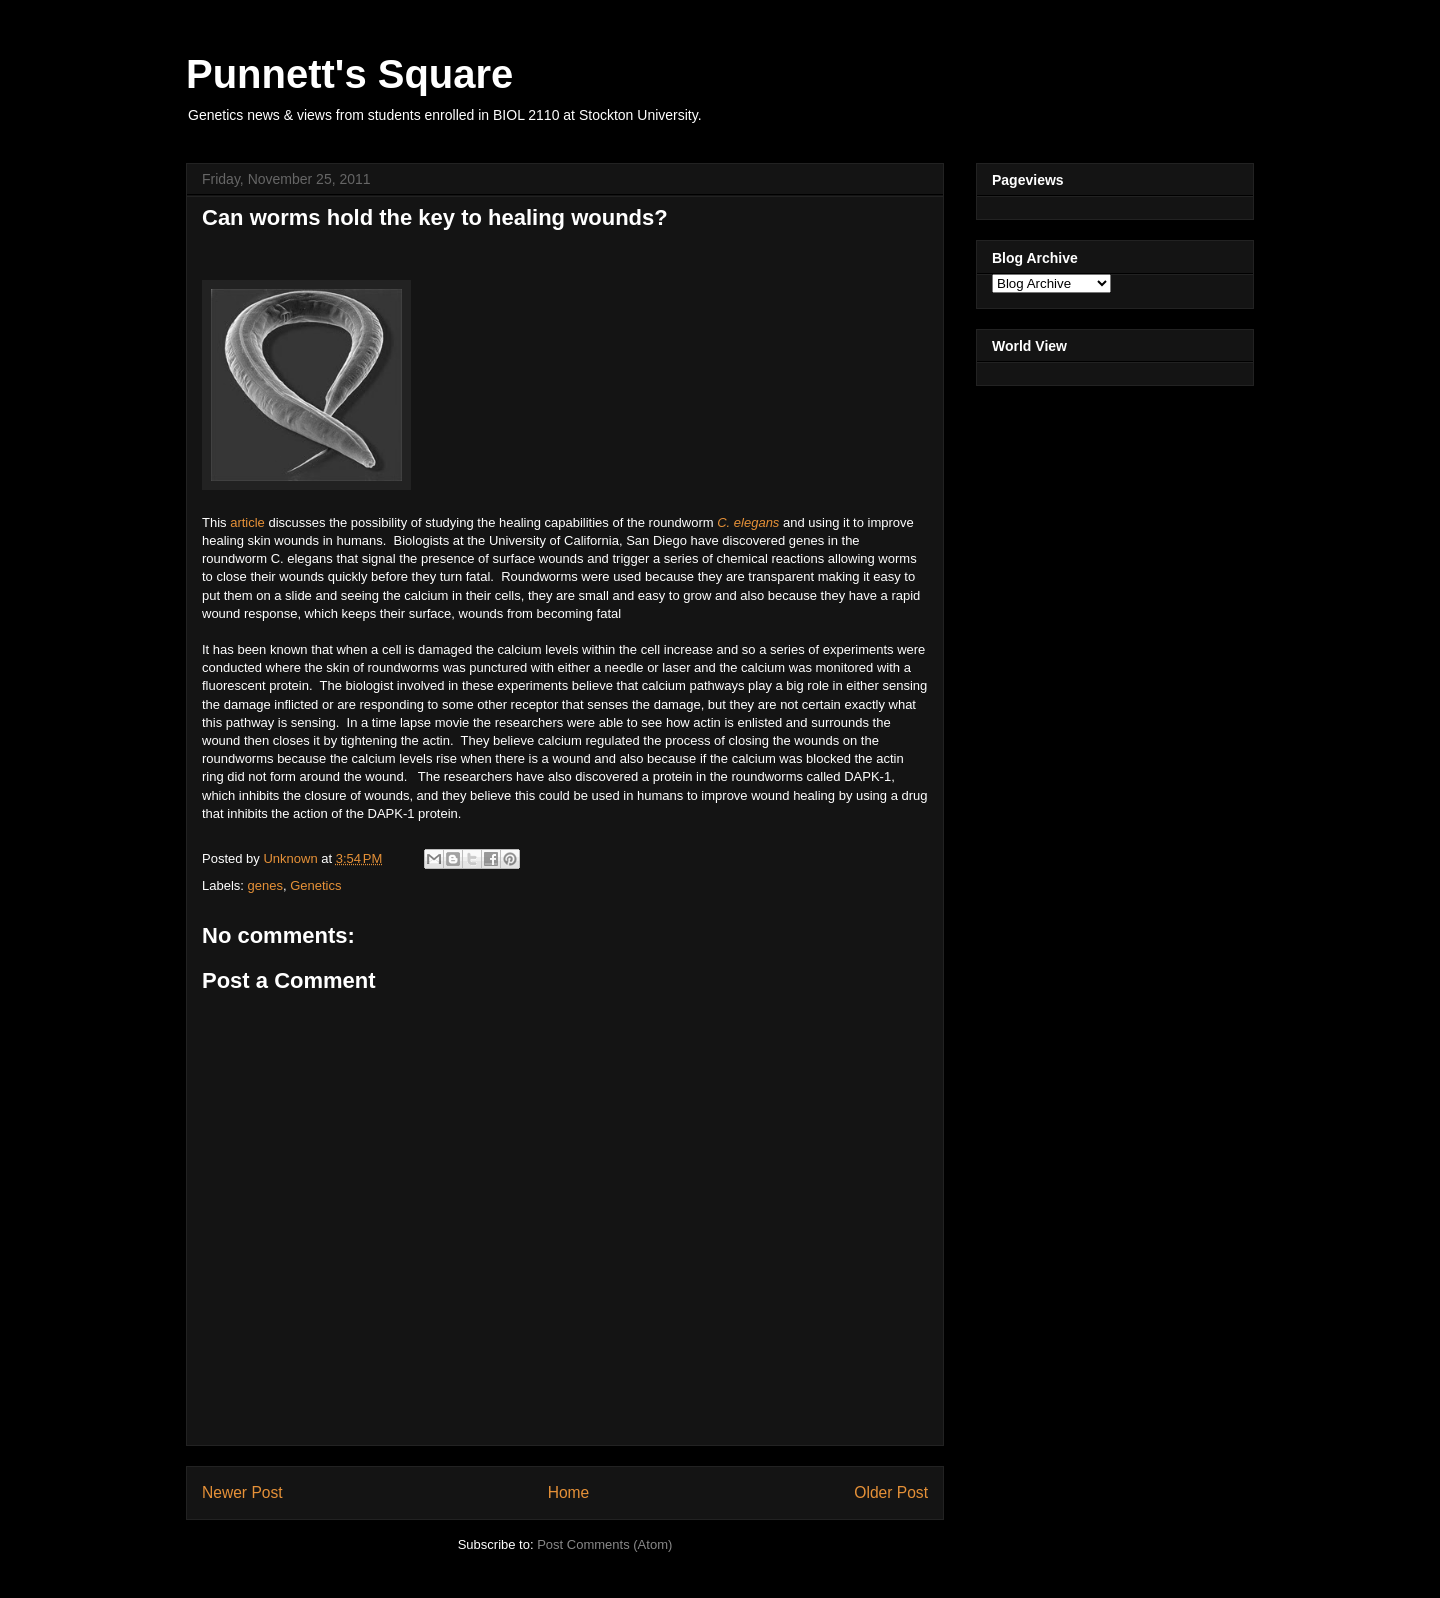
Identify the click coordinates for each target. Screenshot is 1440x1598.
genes (265, 885)
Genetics (315, 885)
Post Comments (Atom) (604, 1544)
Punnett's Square (349, 74)
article (247, 522)
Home (569, 1492)
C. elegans (748, 522)
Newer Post (242, 1492)
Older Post (891, 1492)
